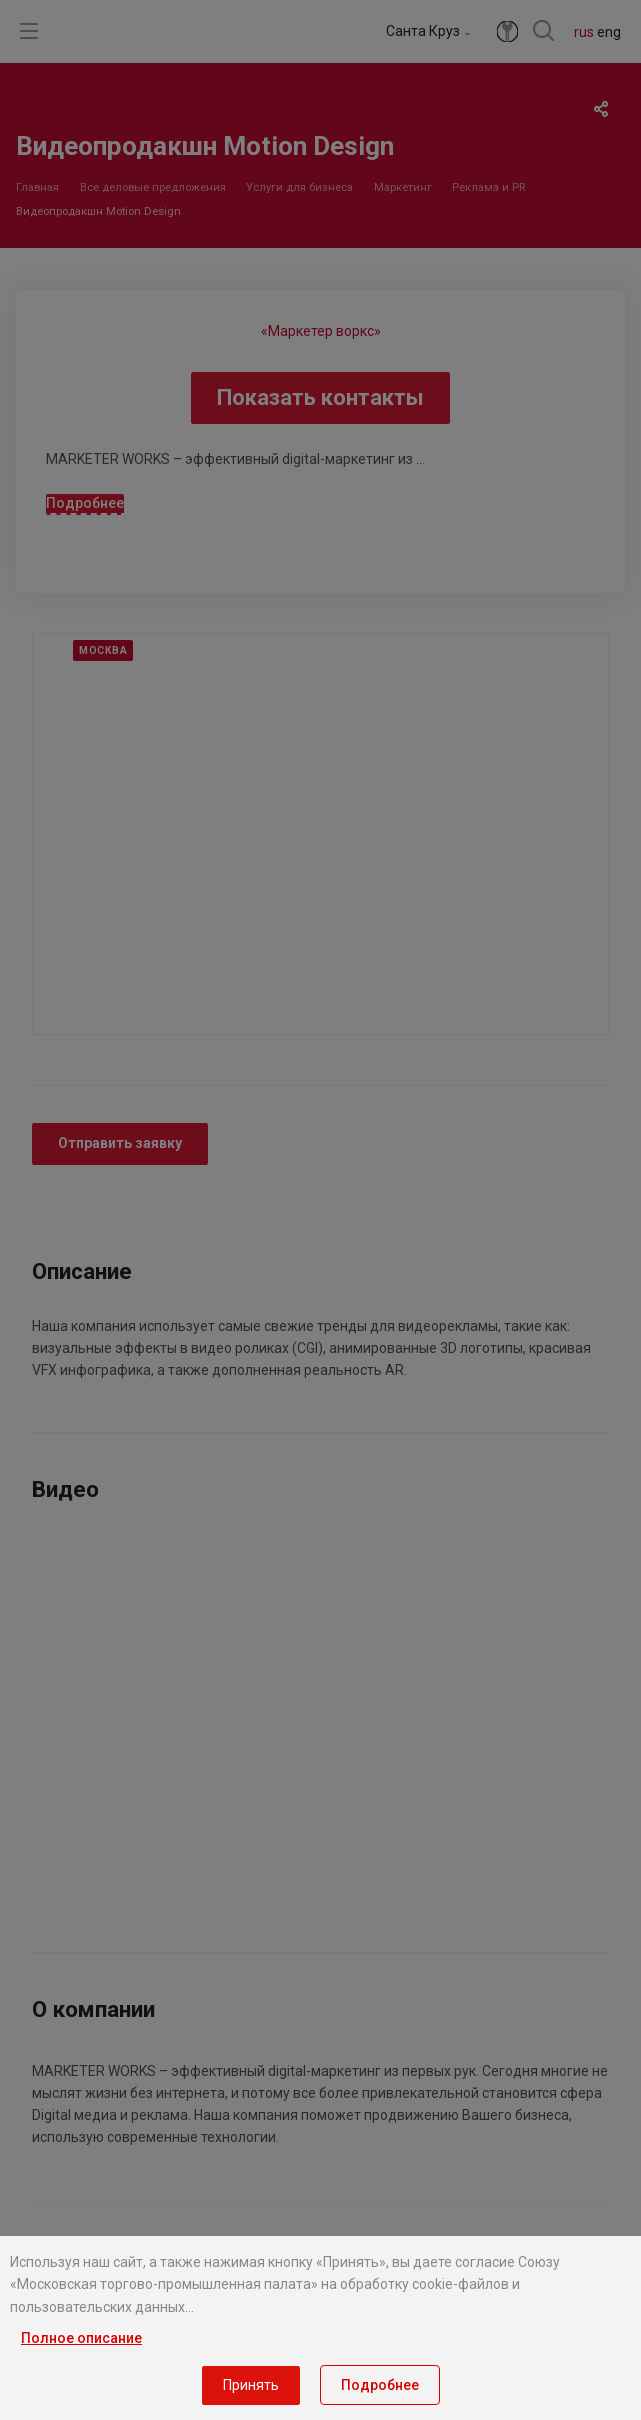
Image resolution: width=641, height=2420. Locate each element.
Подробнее (380, 2385)
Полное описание (81, 2338)
